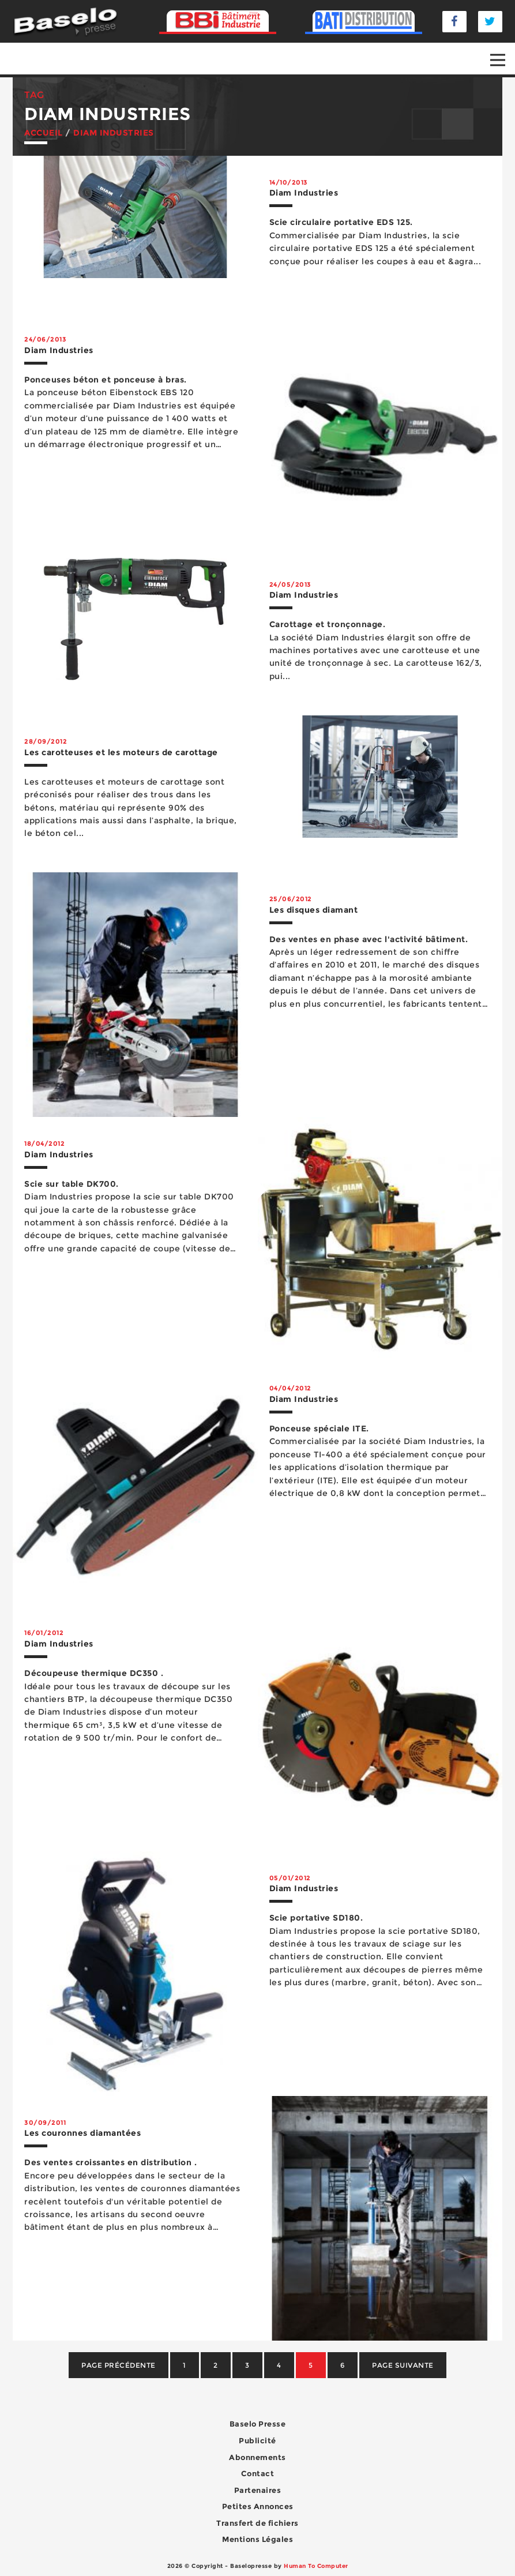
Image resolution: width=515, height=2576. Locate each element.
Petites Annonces (258, 2506)
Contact (258, 2473)
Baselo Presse (258, 2423)
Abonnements (257, 2457)
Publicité (257, 2440)
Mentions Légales (257, 2539)
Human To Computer (316, 2566)
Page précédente (118, 2365)
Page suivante (403, 2365)
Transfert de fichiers (257, 2523)
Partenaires (257, 2490)
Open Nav (502, 52)
